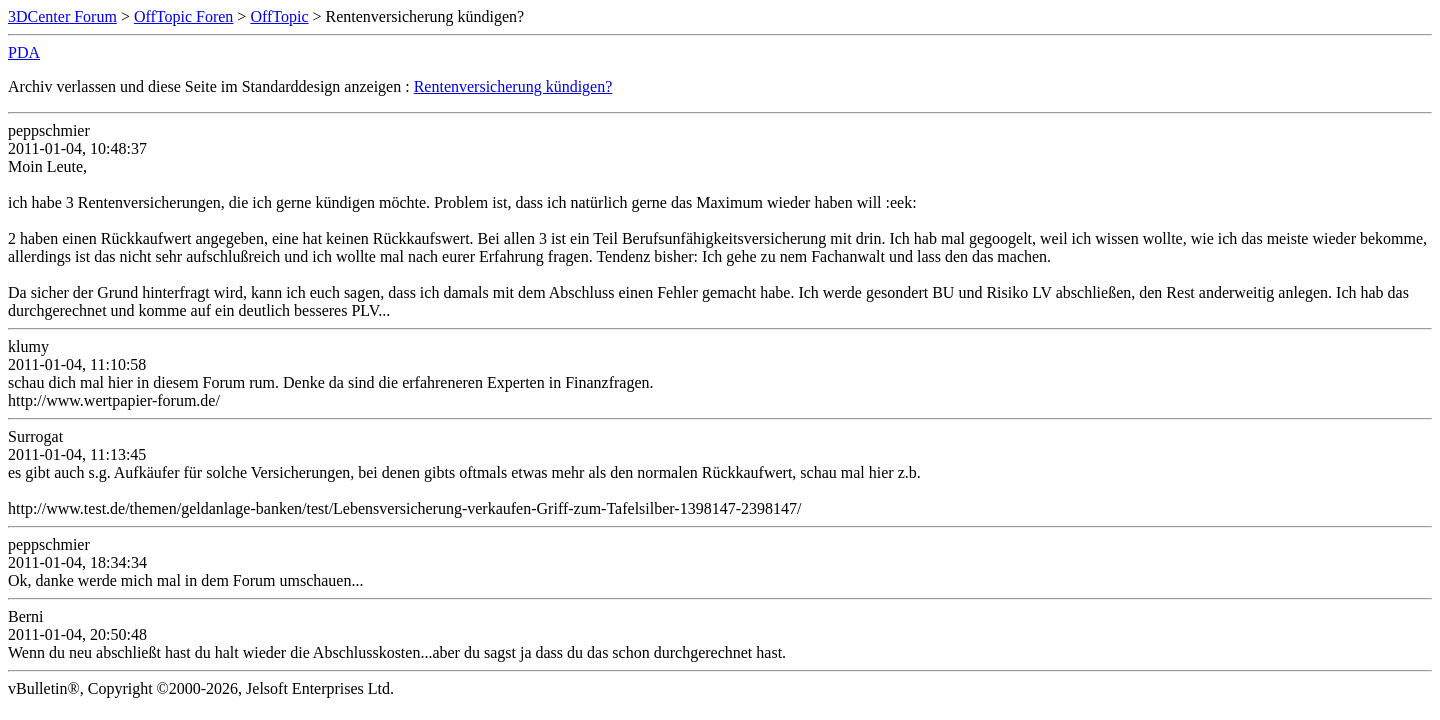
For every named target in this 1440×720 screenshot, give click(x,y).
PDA (24, 52)
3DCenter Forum (62, 16)
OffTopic (279, 16)
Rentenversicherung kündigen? (513, 86)
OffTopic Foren (183, 16)
